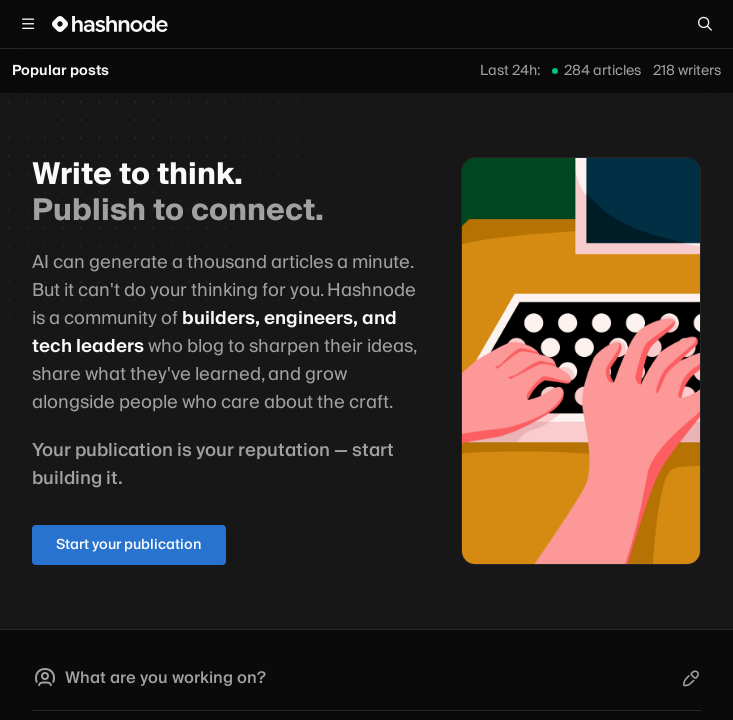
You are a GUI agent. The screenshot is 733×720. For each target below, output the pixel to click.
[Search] (705, 24)
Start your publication (129, 545)
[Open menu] (28, 24)
